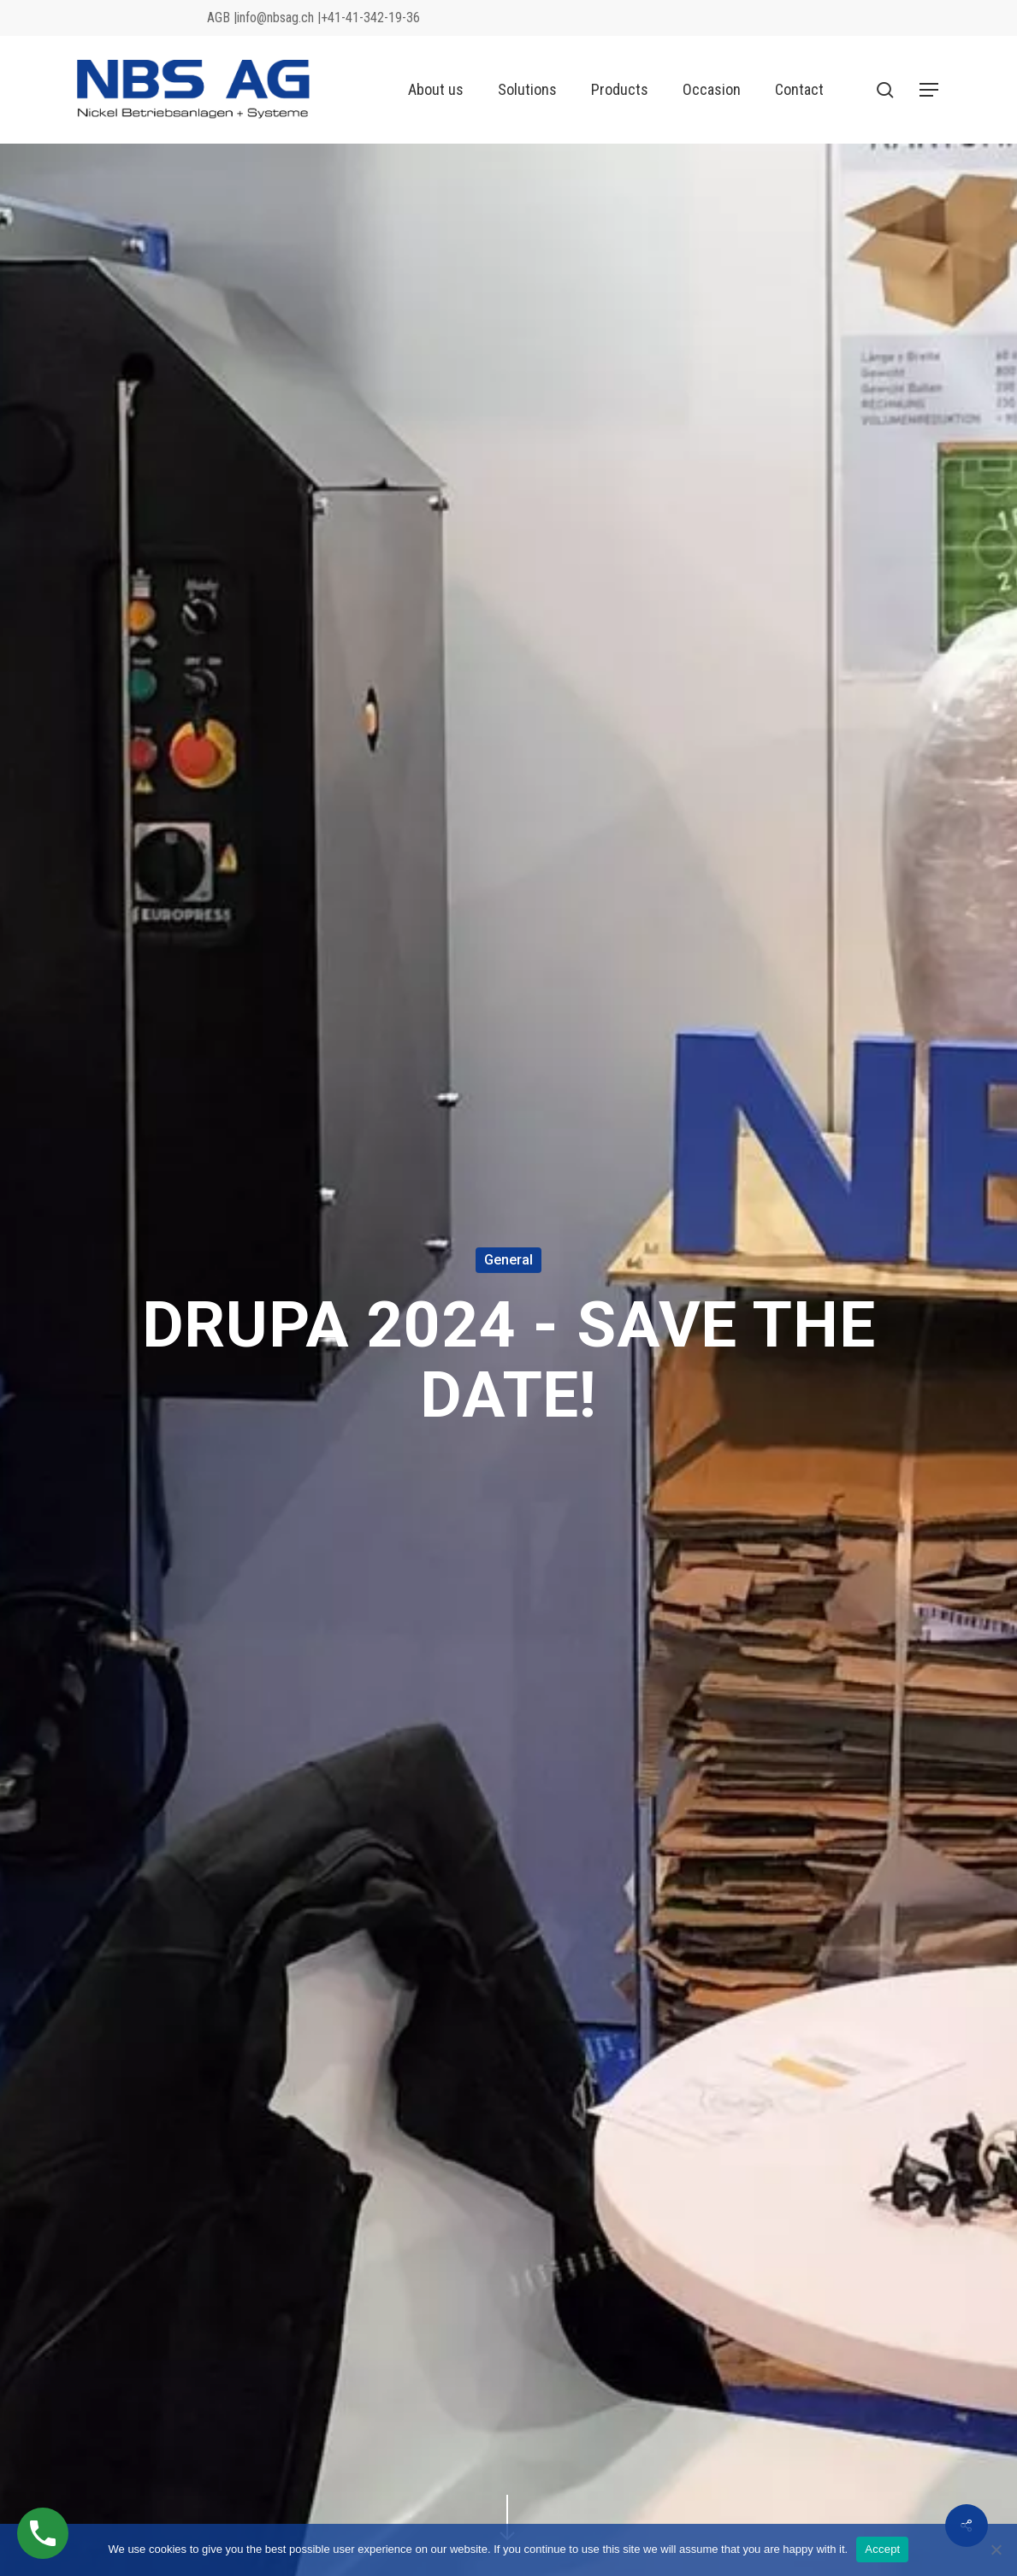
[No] (995, 2549)
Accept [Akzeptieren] (882, 2549)
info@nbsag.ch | (279, 18)
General (508, 1260)
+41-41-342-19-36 (370, 18)
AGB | (222, 18)
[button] (929, 90)
